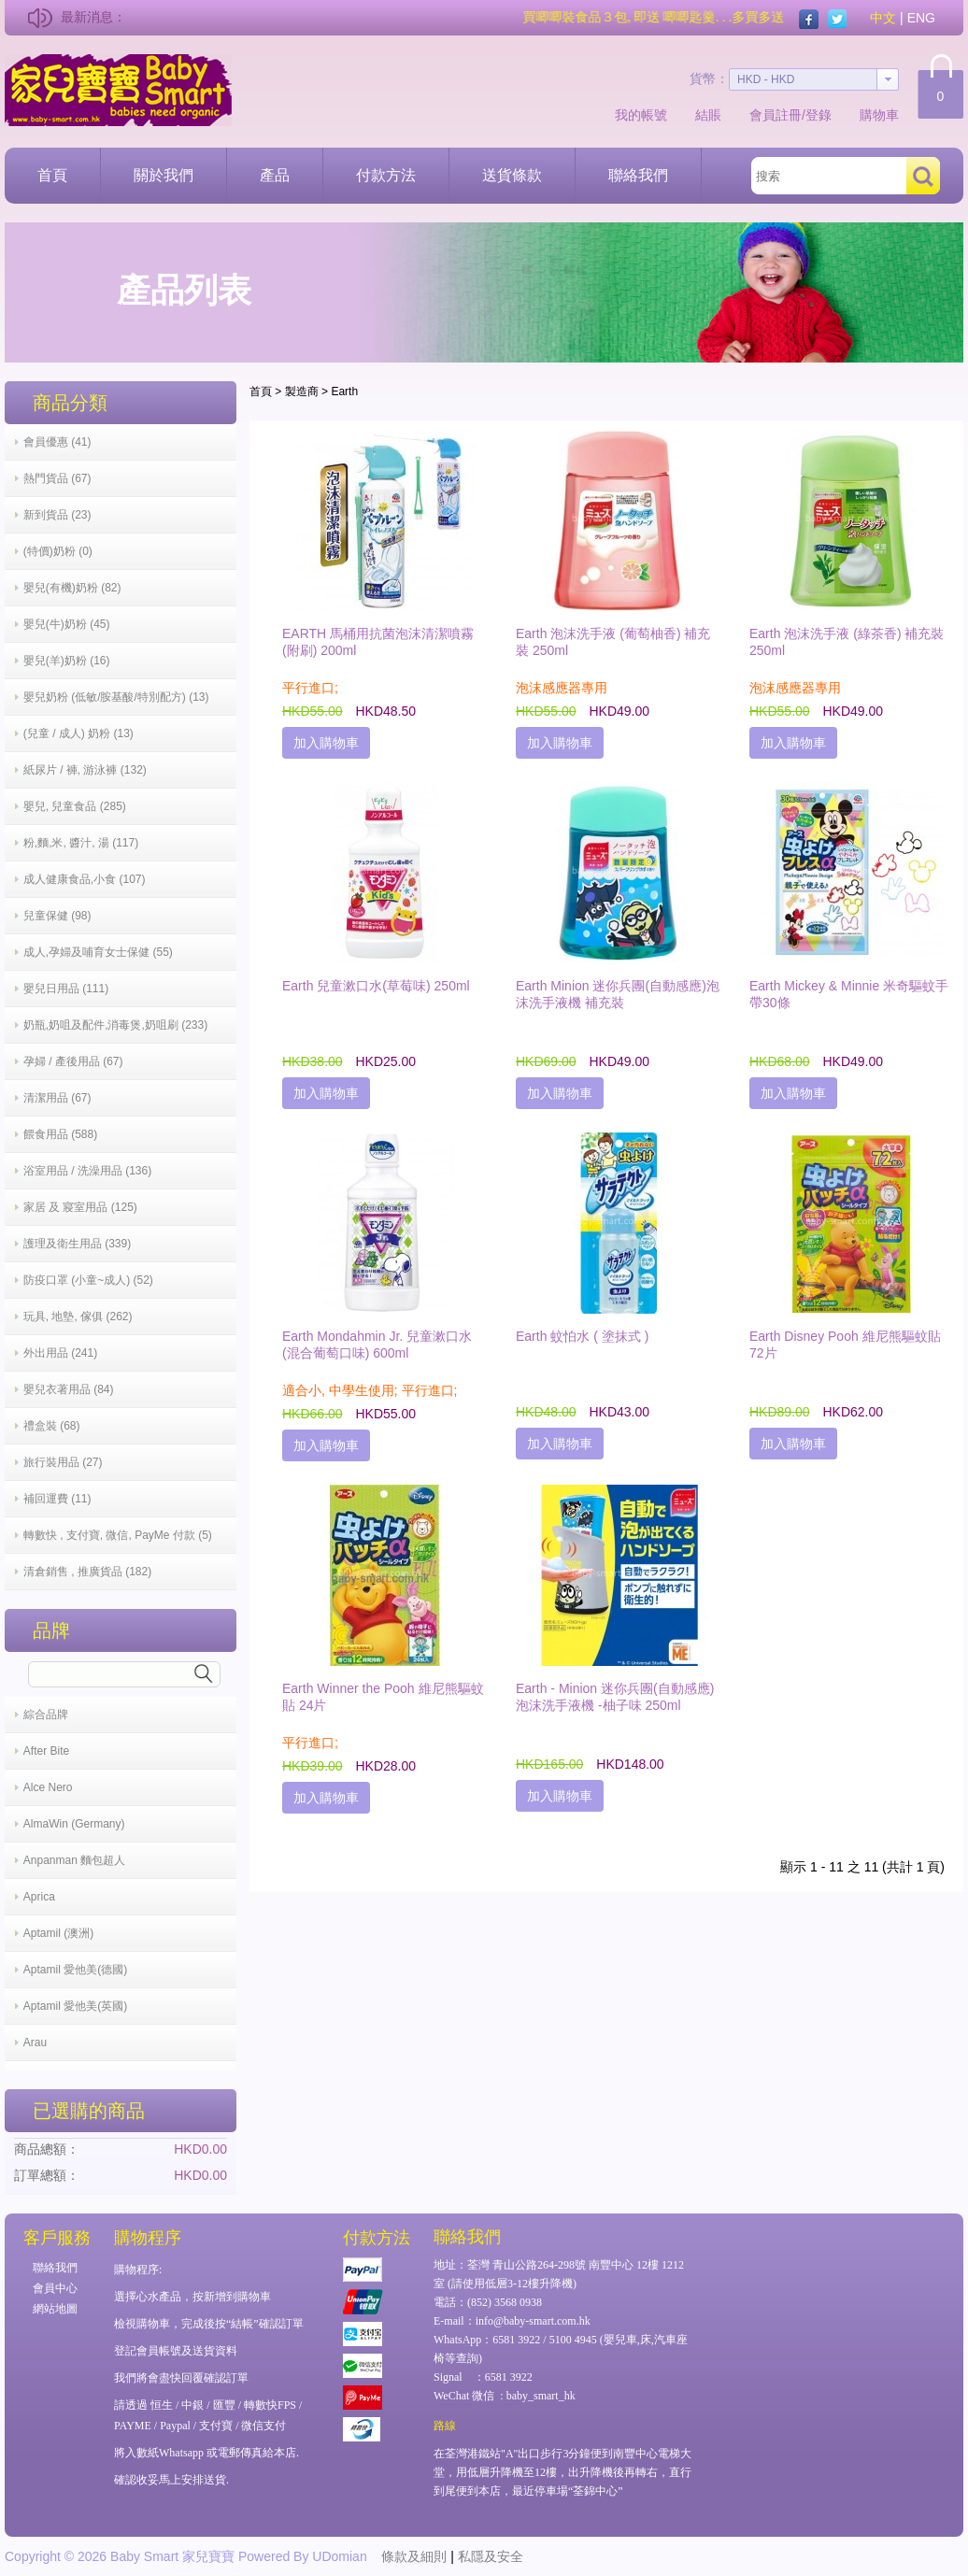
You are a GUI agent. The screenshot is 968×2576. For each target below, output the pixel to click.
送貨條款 (512, 175)
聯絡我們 (638, 175)
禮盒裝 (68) (51, 1425)
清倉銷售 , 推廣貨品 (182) (87, 1571)
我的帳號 (641, 114)
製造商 (302, 391)
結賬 (708, 114)
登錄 (818, 114)
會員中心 (55, 2288)
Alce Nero (48, 1787)
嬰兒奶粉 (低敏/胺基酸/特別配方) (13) (116, 697)
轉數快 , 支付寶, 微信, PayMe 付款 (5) (117, 1535)
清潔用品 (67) (57, 1097)
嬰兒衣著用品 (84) (68, 1389)
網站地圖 (55, 2308)
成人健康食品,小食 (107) (84, 879)
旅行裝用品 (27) (63, 1462)
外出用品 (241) (60, 1352)
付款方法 (386, 175)
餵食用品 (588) (60, 1134)
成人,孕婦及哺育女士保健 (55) (98, 952)
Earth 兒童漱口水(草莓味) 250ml (376, 985)
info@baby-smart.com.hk (533, 2320)
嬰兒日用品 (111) (65, 988)
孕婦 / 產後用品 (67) (73, 1061)
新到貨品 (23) (57, 514)
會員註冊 (775, 114)
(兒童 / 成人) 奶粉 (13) (78, 733)
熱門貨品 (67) (57, 478)
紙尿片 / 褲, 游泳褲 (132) (85, 769)
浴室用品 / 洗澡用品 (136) (87, 1170)
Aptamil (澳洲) (58, 1933)
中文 (883, 17)
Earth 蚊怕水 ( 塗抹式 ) (582, 1336)
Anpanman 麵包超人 (74, 1860)
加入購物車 (326, 742)
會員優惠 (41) (57, 441)
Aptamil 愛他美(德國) (75, 1969)
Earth (344, 391)
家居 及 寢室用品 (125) (80, 1207)
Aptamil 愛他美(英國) (75, 2006)
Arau (35, 2042)
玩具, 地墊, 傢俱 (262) (78, 1316)
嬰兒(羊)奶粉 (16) (66, 660)
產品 (275, 175)
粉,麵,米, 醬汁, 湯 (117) (80, 842)
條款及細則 (414, 2556)
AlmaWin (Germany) (74, 1823)
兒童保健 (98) (57, 915)
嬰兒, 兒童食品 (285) (74, 806)
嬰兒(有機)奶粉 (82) (72, 587)
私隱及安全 (490, 2556)
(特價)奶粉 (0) (58, 551)
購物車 (879, 114)
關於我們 (163, 175)
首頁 (52, 175)
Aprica (39, 1896)
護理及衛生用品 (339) (77, 1243)
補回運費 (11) (57, 1498)
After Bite (46, 1751)
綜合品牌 (45, 1714)
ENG (921, 17)
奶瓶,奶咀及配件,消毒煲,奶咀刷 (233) (115, 1025)
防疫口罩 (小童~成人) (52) (88, 1280)
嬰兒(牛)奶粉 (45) (66, 624)
